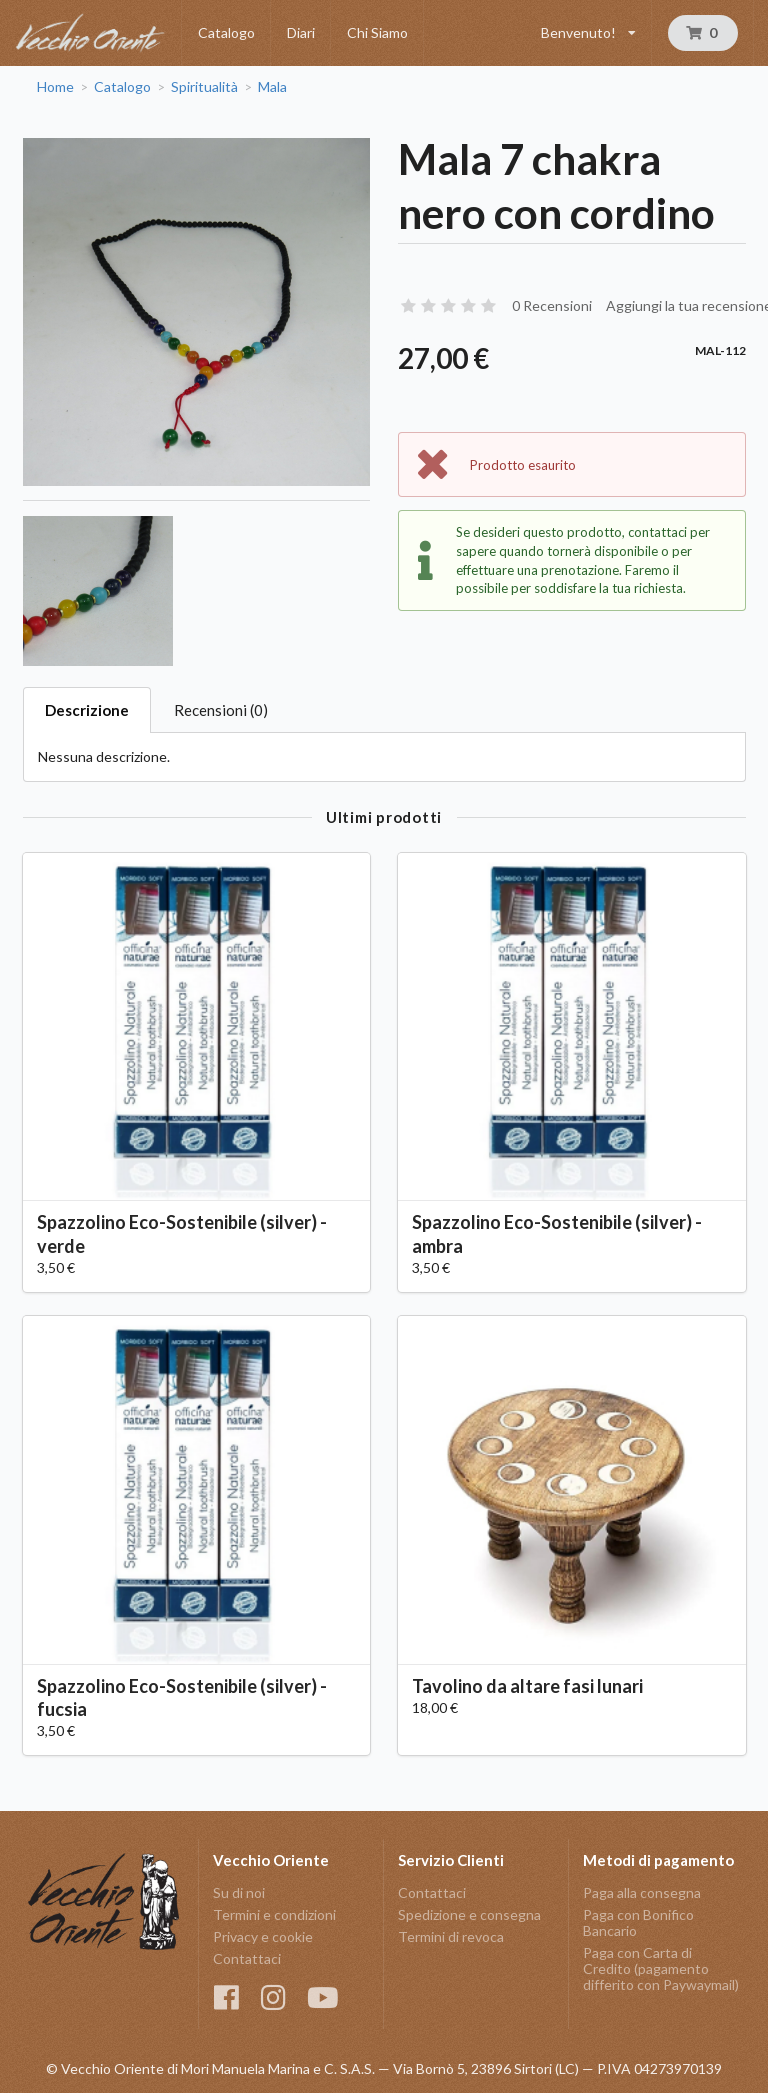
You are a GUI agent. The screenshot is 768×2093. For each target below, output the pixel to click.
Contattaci (247, 1958)
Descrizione (87, 710)
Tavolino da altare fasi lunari (527, 1686)
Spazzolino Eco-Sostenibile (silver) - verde (182, 1233)
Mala (272, 87)
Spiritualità (204, 87)
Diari (301, 32)
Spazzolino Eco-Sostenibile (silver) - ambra (557, 1233)
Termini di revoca (451, 1936)
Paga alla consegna (642, 1893)
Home (55, 87)
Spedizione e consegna (469, 1914)
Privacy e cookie (263, 1936)
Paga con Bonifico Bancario (638, 1922)
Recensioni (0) (221, 710)
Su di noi (239, 1893)
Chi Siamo (377, 32)
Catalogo (226, 32)
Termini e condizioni (274, 1914)
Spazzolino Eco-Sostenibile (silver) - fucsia (182, 1697)
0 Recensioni (552, 305)
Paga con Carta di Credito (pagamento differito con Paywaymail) (661, 1968)
